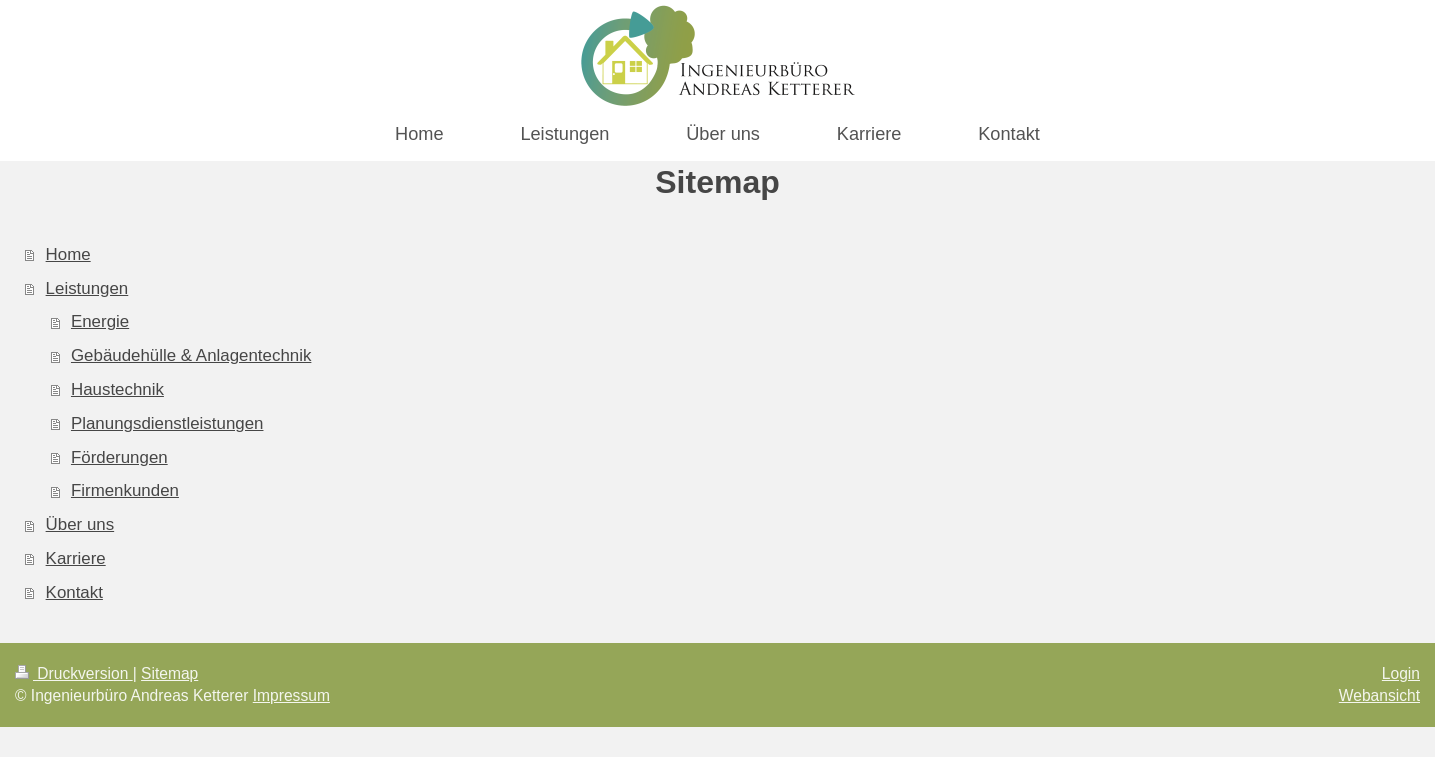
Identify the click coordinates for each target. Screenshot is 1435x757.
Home (68, 254)
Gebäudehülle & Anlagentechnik (191, 355)
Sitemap (169, 673)
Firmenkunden (125, 490)
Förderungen (119, 457)
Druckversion (74, 673)
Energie (100, 321)
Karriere (76, 558)
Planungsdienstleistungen (167, 423)
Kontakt (74, 592)
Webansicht (1379, 695)
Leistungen (87, 288)
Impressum (291, 695)
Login (1401, 673)
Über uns (80, 524)
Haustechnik (117, 389)
